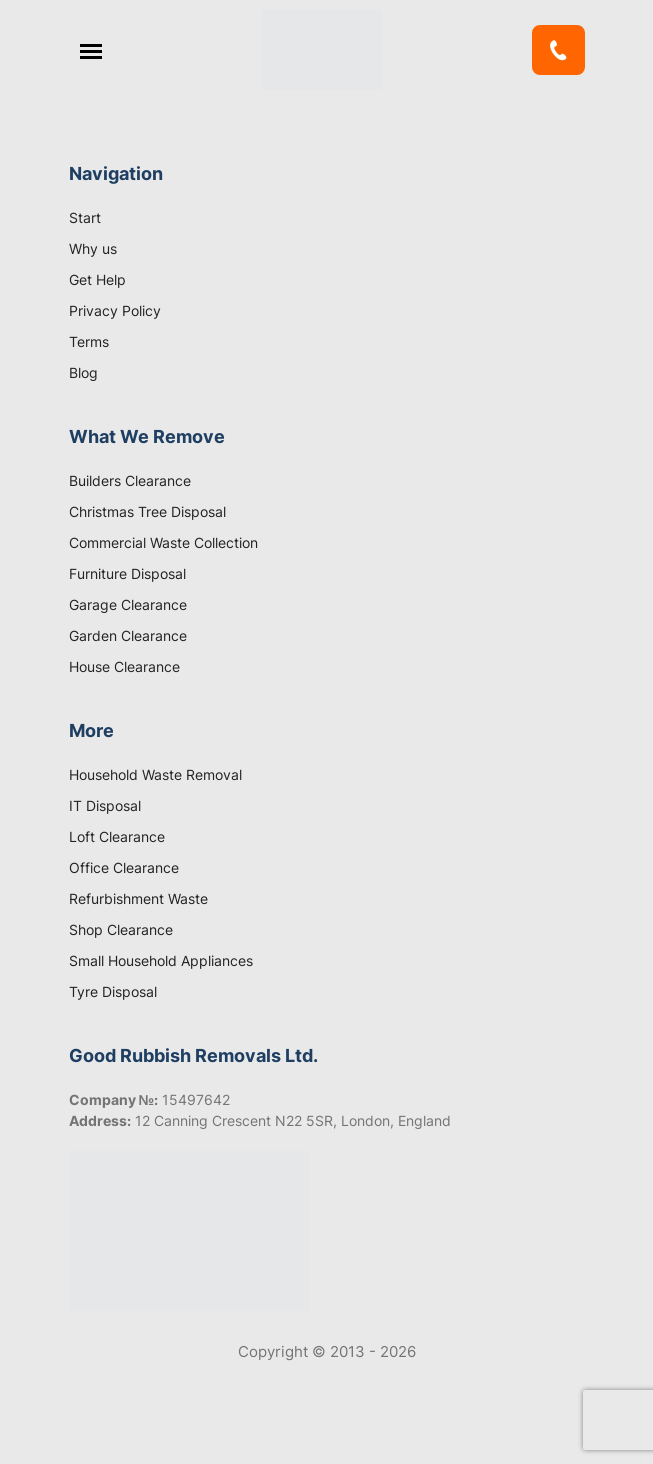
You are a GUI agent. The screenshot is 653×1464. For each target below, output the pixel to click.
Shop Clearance (121, 929)
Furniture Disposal (127, 573)
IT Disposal (105, 805)
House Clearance (124, 666)
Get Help (97, 279)
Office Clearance (124, 867)
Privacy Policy (115, 310)
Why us (93, 248)
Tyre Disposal (113, 991)
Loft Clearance (117, 836)
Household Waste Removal (155, 774)
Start (85, 217)
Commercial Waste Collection (163, 542)
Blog (83, 372)
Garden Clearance (128, 635)
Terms (89, 341)
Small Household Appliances (161, 960)
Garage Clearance (128, 604)
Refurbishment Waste (138, 898)
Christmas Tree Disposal (147, 511)
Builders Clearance (130, 480)
